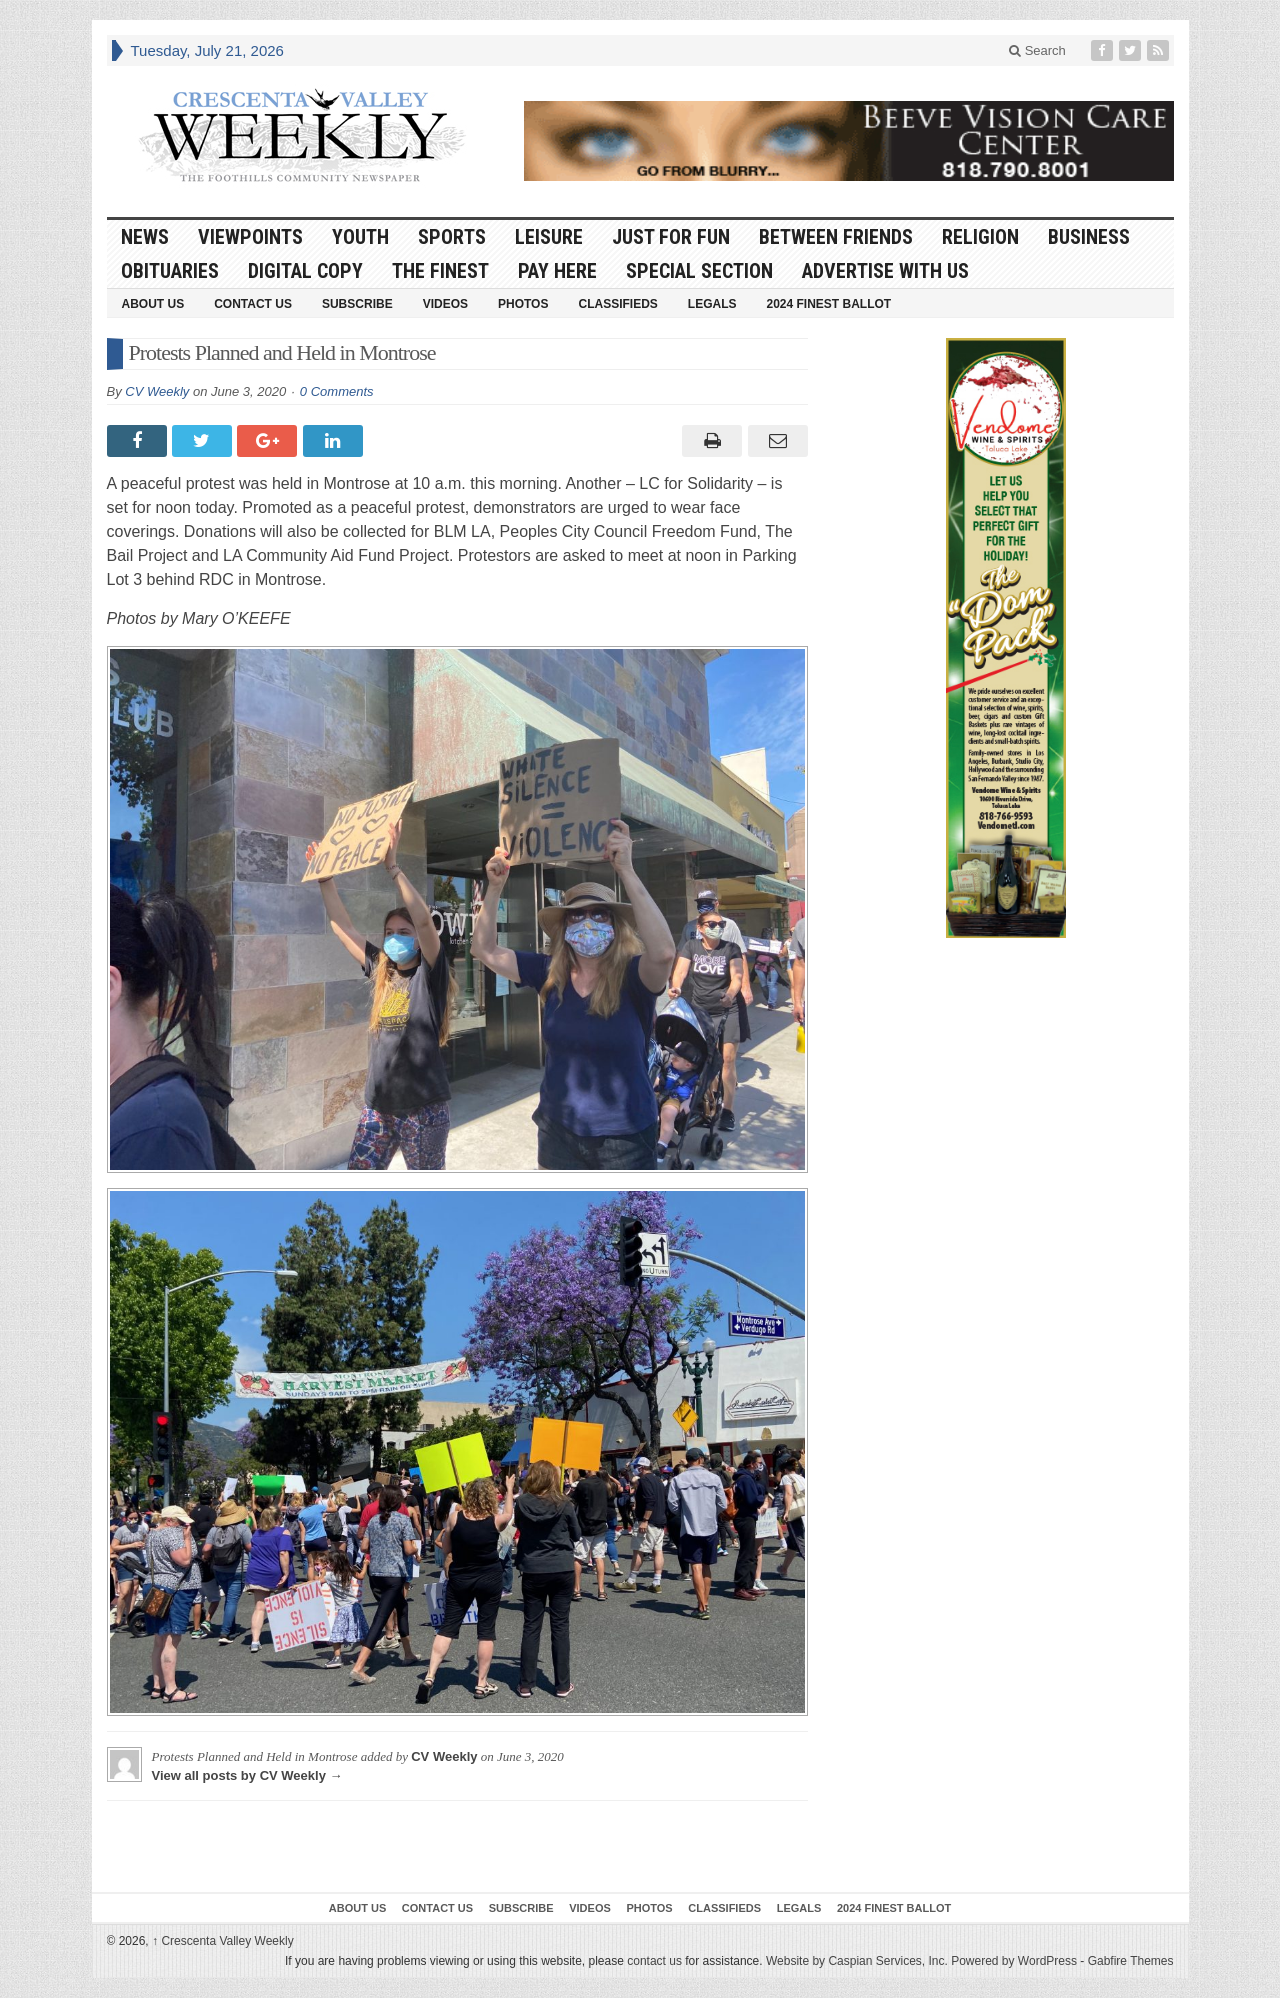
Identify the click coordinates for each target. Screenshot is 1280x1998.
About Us (153, 304)
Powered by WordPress (1014, 1961)
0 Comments (337, 391)
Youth (360, 237)
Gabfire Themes (1131, 1961)
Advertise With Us (885, 271)
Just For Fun (671, 237)
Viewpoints (250, 237)
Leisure (549, 237)
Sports (452, 237)
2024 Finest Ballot (828, 304)
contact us (654, 1961)
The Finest (440, 271)
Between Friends (836, 237)
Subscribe (357, 304)
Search (1037, 50)
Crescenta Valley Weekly (223, 1941)
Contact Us (253, 304)
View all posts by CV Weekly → (247, 1775)
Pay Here (557, 271)
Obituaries (170, 271)
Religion (980, 237)
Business (1089, 237)
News (145, 237)
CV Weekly (157, 391)
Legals (712, 304)
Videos (445, 304)
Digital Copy (305, 271)
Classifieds (617, 304)
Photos (523, 304)
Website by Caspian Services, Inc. (857, 1961)
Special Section (699, 271)
